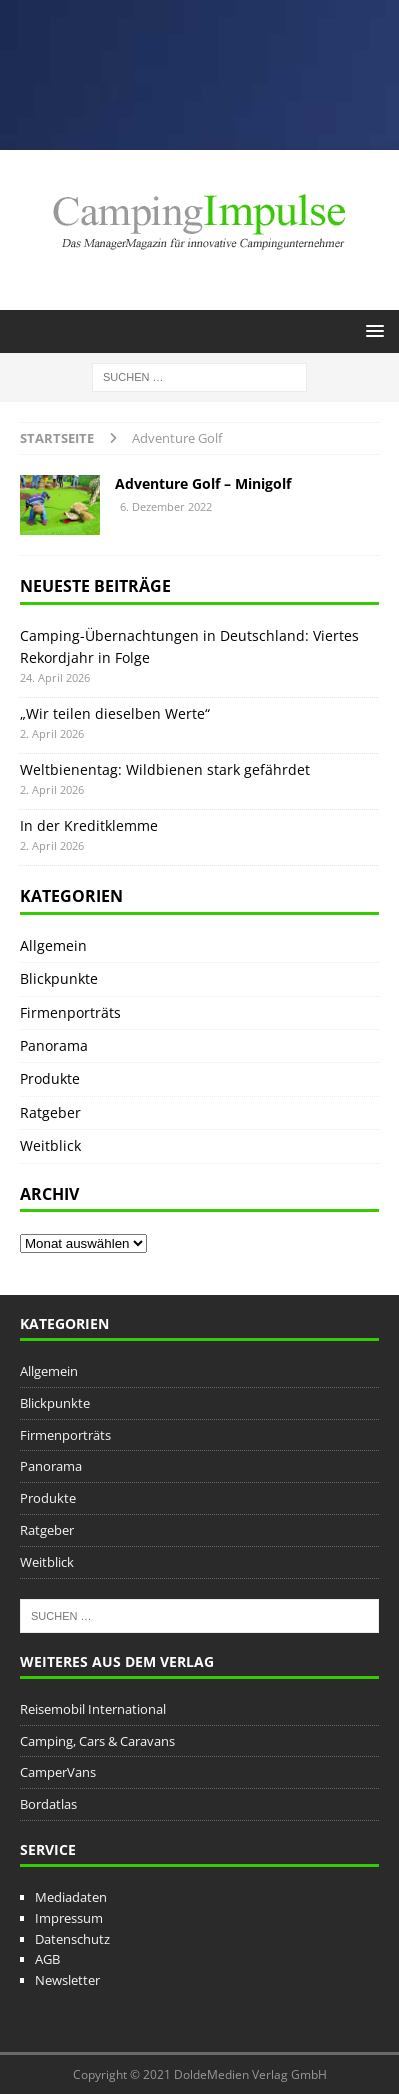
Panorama (54, 1045)
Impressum (69, 1918)
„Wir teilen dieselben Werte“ (115, 713)
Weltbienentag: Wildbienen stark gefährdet (165, 769)
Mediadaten (71, 1897)
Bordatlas (48, 1804)
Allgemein (53, 945)
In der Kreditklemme (89, 825)
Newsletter (67, 1980)
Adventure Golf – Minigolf (203, 483)
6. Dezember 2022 (166, 506)
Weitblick (50, 1145)
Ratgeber (50, 1112)
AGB (47, 1959)
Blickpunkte (59, 978)
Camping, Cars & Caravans (97, 1741)
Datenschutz (72, 1939)
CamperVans (58, 1772)
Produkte (50, 1078)
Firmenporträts (70, 1012)
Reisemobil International (93, 1709)
